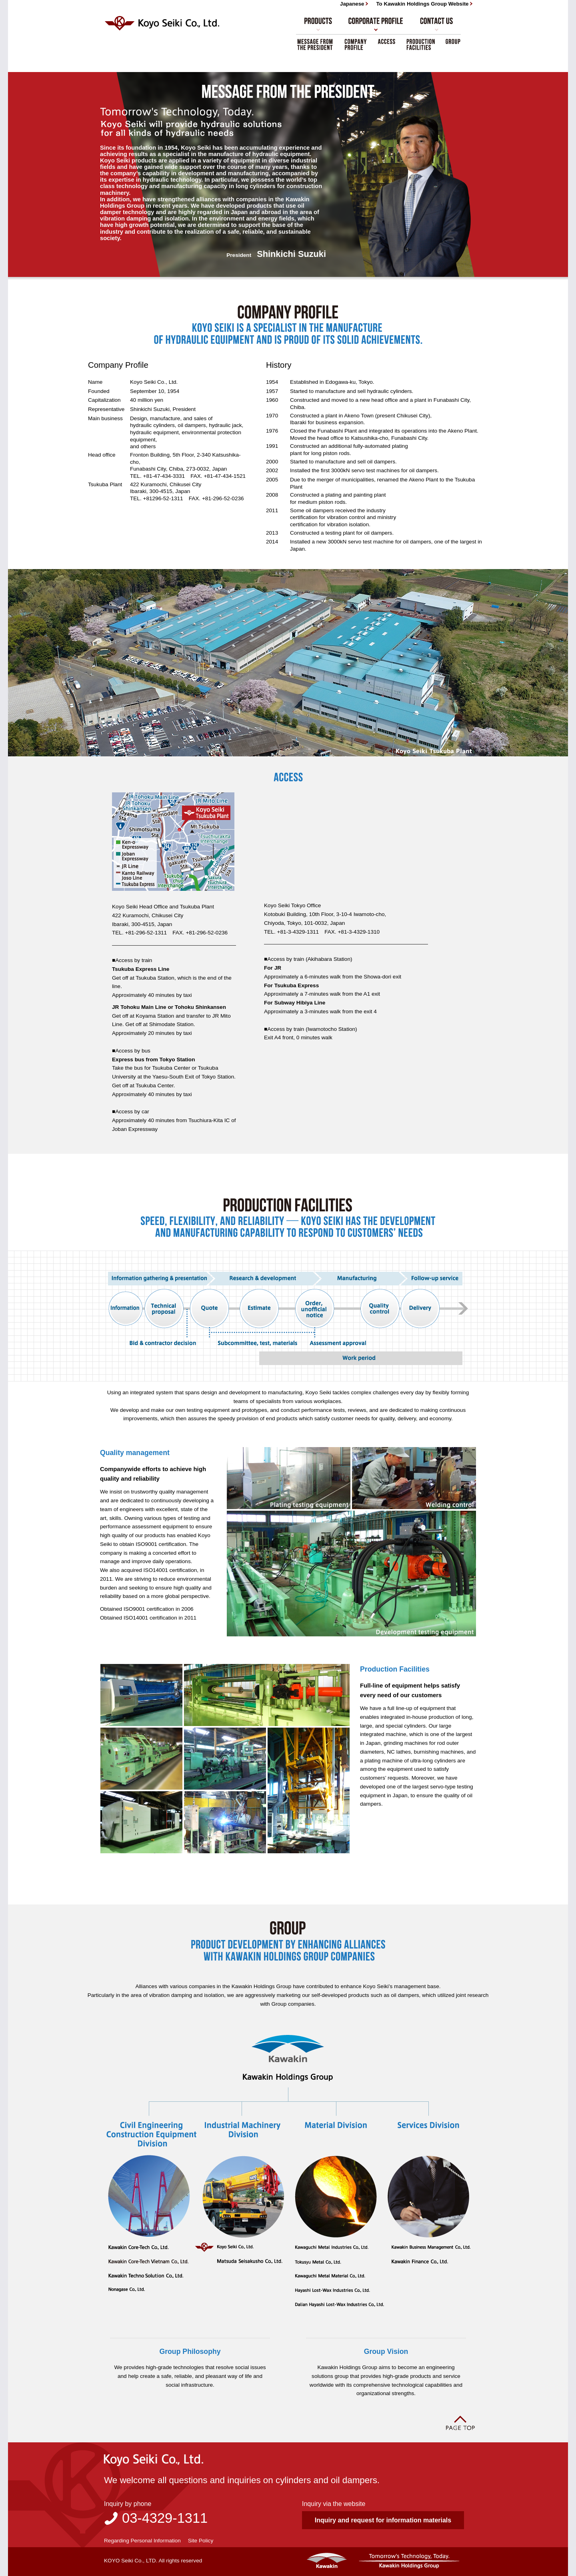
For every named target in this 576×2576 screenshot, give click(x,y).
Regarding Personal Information (142, 2541)
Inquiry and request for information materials (383, 2520)
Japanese (352, 4)
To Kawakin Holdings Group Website (422, 4)
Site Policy (200, 2541)
